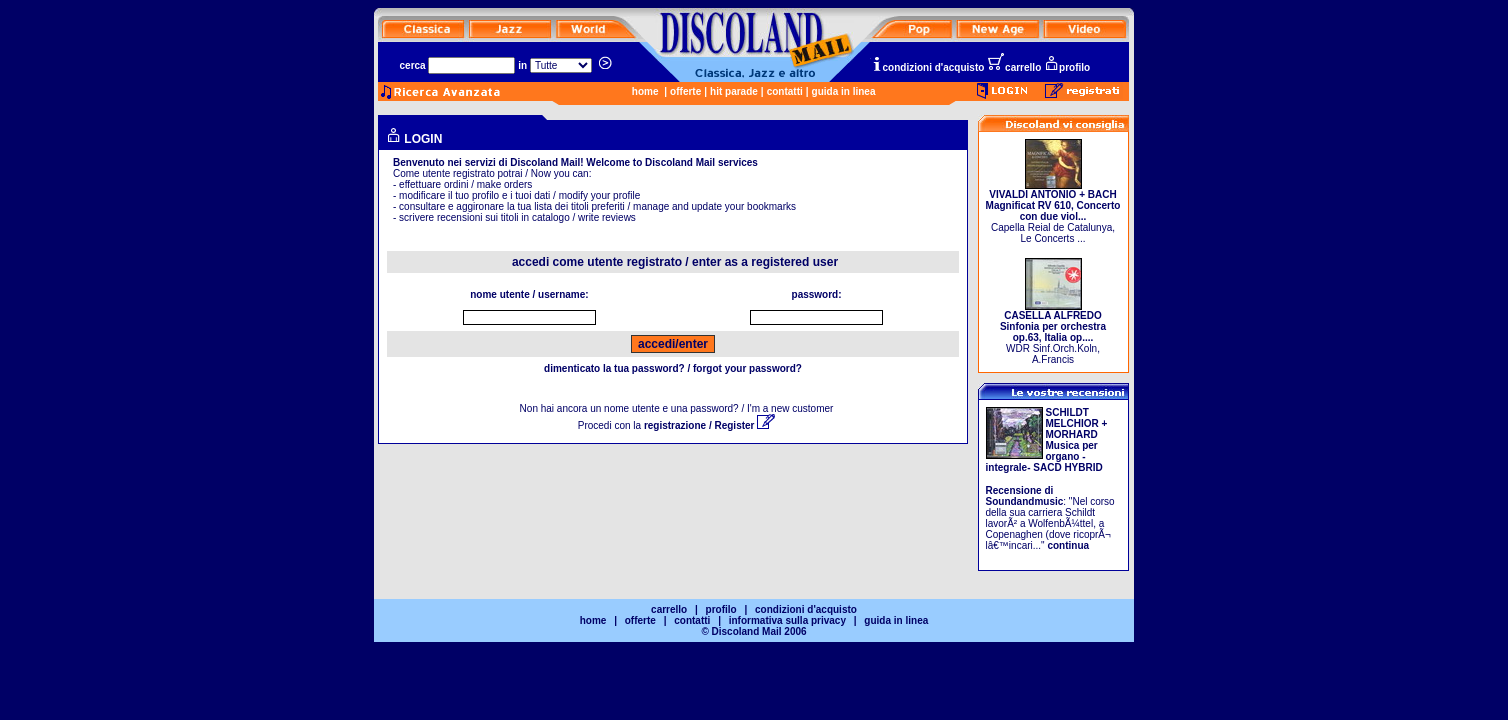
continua (1068, 545)
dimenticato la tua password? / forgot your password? (673, 368)
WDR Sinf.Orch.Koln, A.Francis (1053, 333)
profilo (1067, 67)
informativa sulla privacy (787, 620)
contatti (785, 91)
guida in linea (844, 91)
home (645, 91)
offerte (685, 91)
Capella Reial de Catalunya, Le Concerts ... (1053, 212)
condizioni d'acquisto (928, 67)
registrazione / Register (709, 425)
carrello (1014, 67)
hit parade (734, 91)
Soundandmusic (1025, 501)
